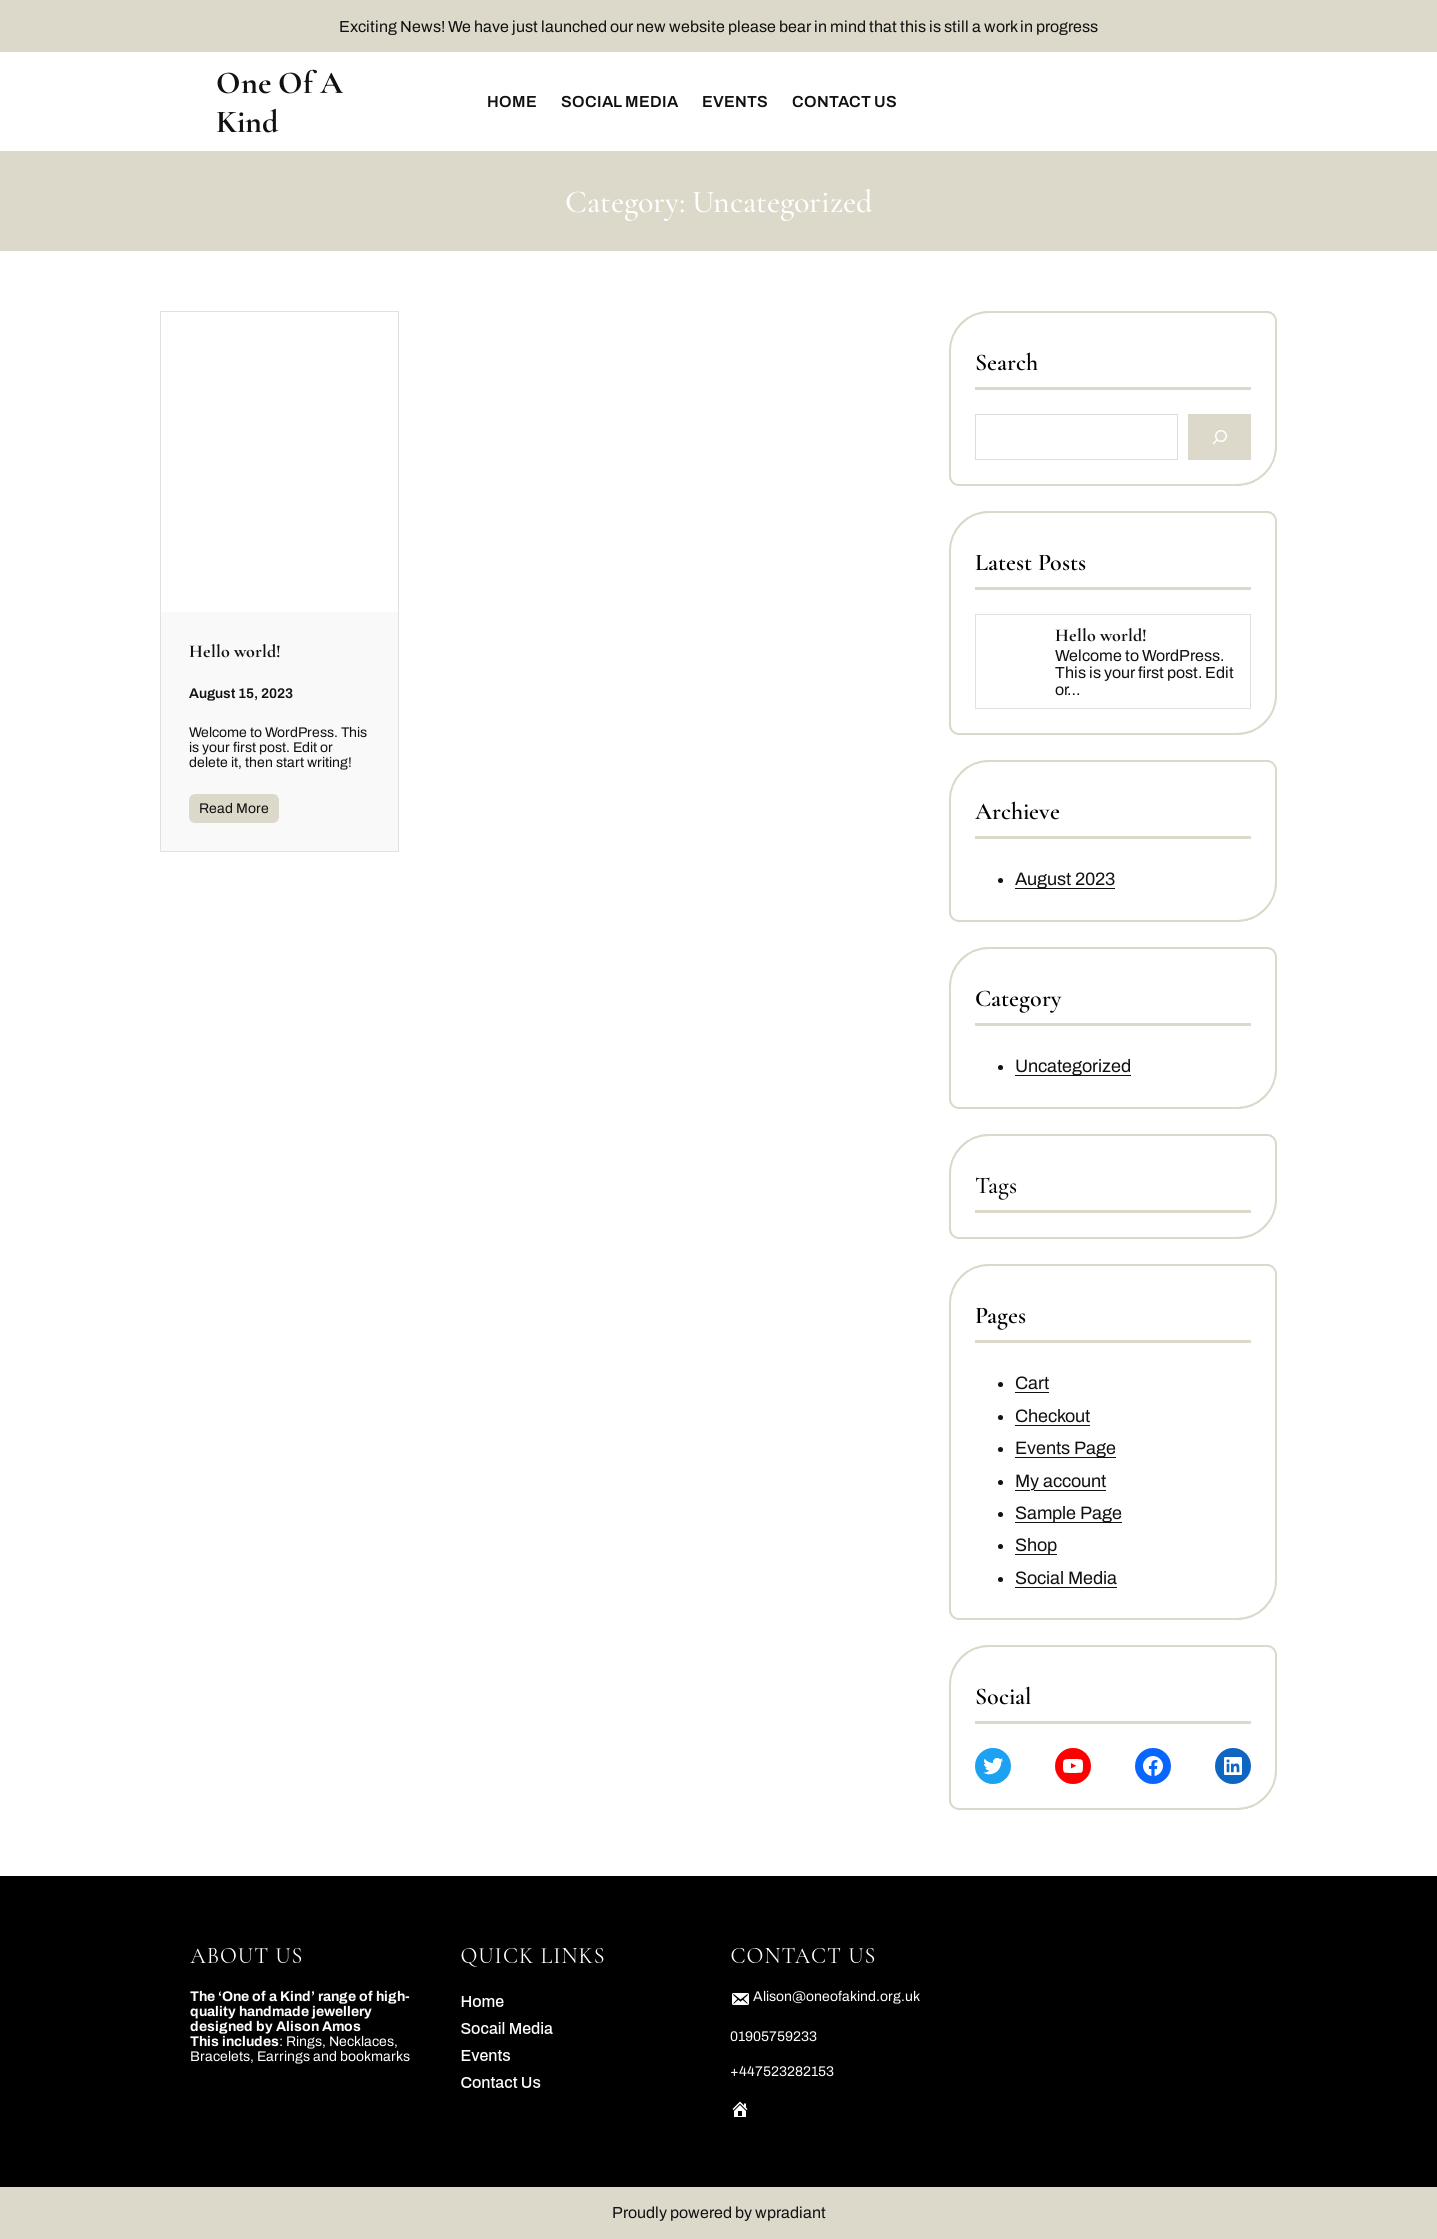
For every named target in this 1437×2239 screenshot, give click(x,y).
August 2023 (1065, 880)
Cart (1032, 1384)
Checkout (1052, 1416)
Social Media (1066, 1578)
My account (1060, 1481)
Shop (1036, 1546)
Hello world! (235, 651)
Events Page (1065, 1449)
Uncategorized (1073, 1066)
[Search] (1220, 437)
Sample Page (1068, 1513)
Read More (234, 808)
